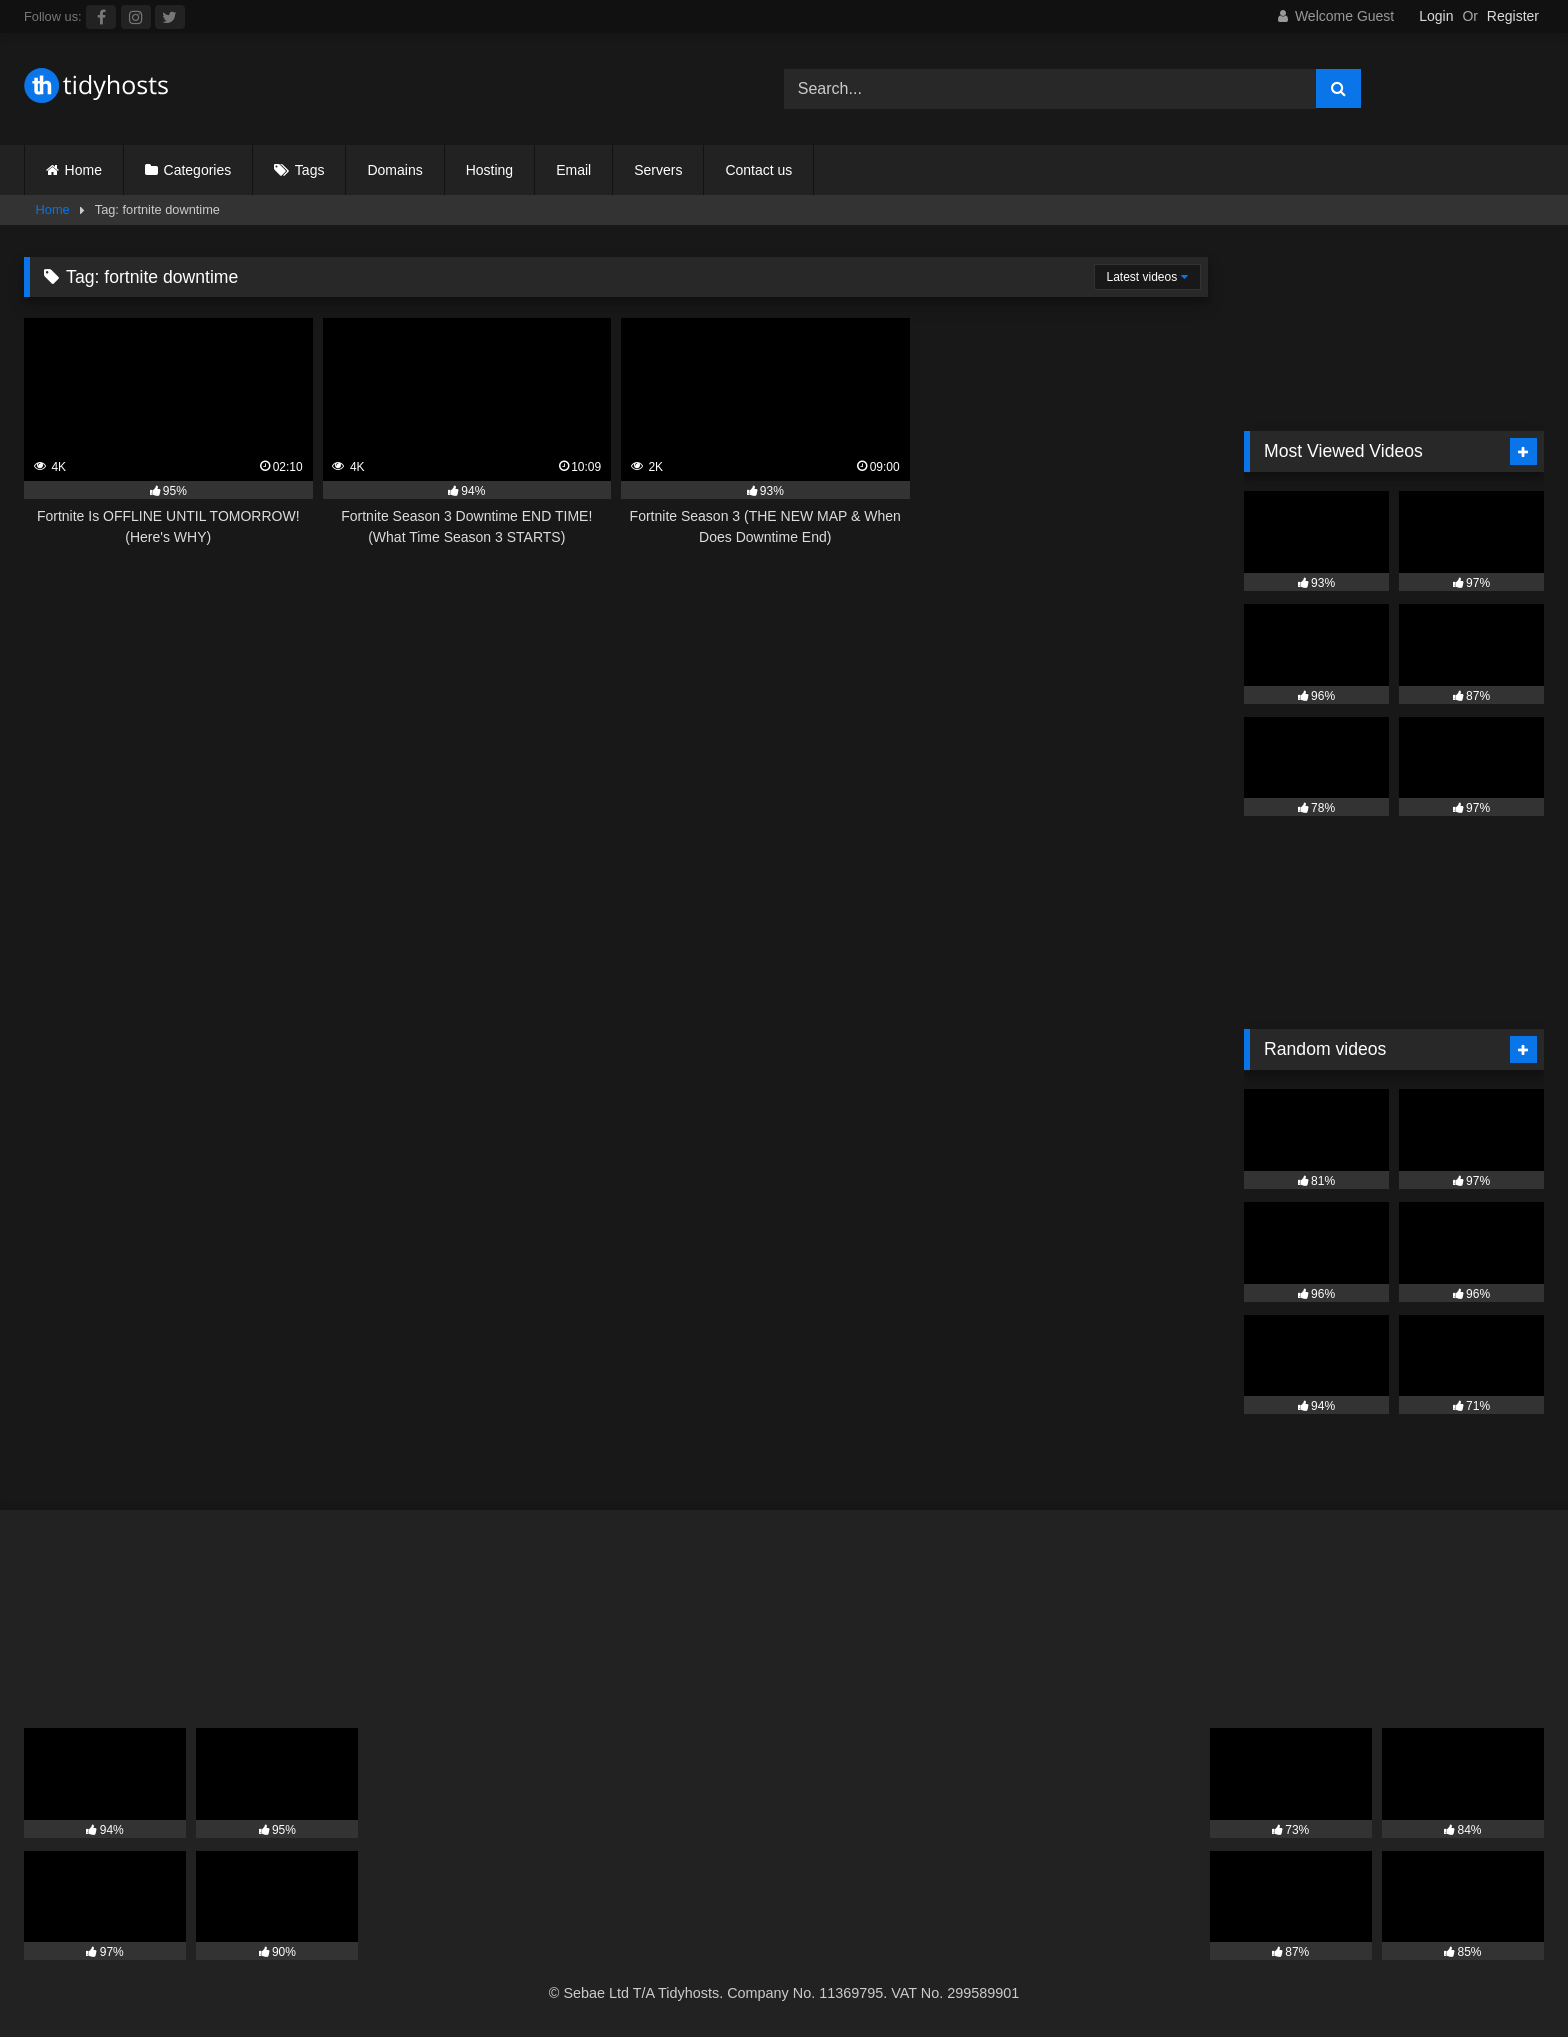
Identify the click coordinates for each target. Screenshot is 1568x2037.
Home (83, 170)
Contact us (758, 170)
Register (1513, 16)
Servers (658, 170)
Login (1436, 16)
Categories (198, 170)
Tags (310, 170)
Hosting (489, 170)
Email (573, 170)
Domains (394, 170)
